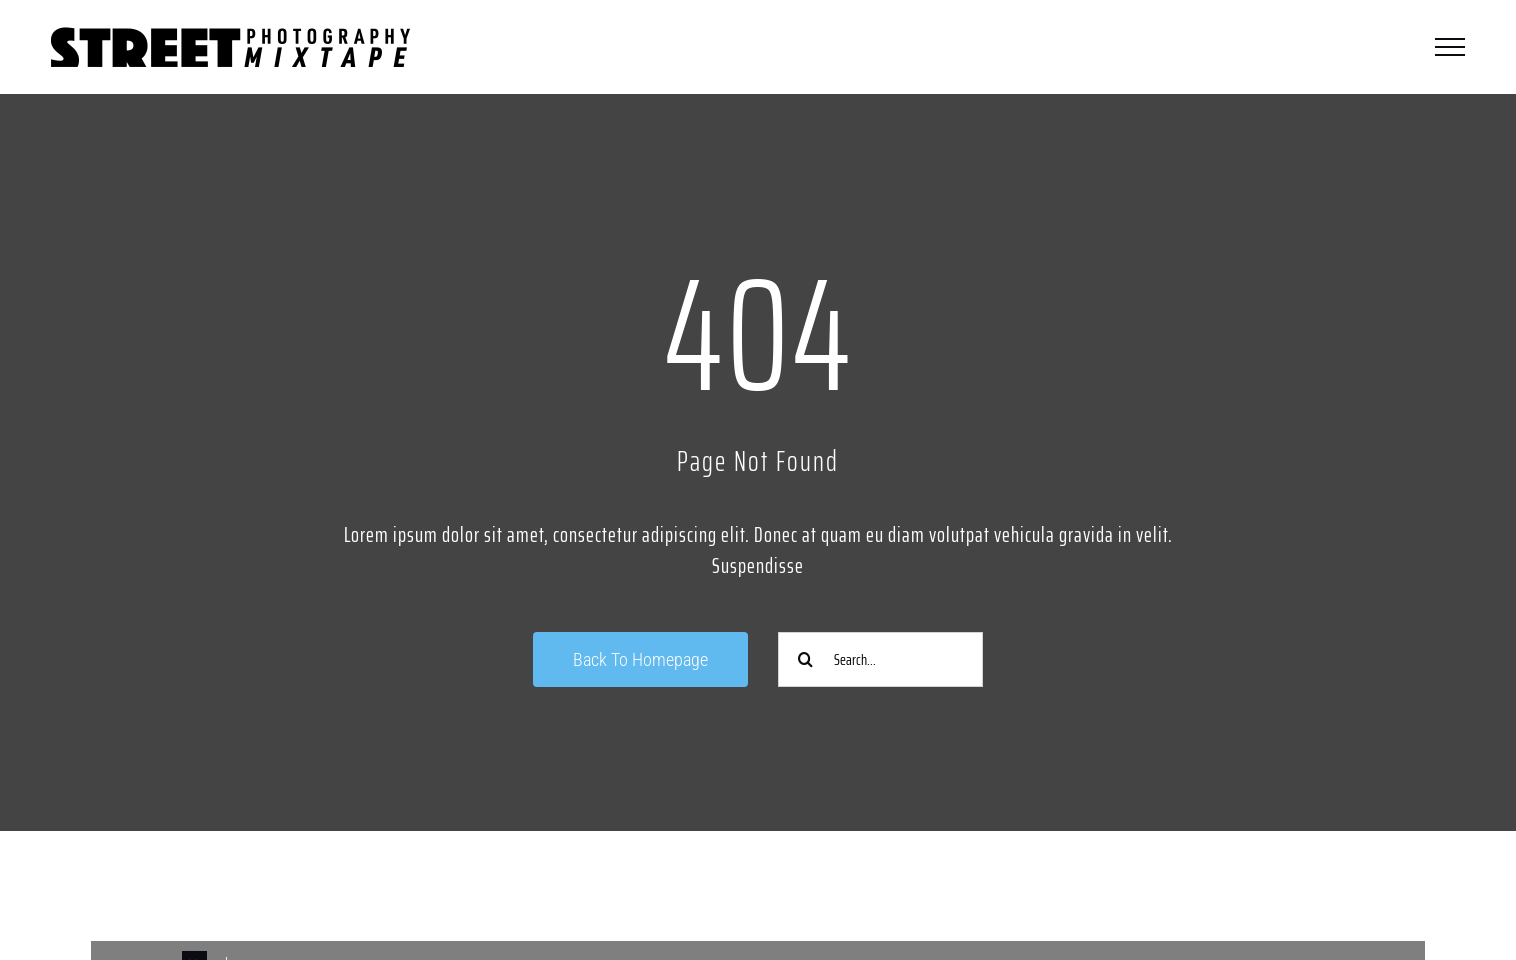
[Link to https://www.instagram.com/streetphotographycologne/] (411, 887)
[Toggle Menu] (1450, 47)
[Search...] (880, 659)
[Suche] (805, 659)
